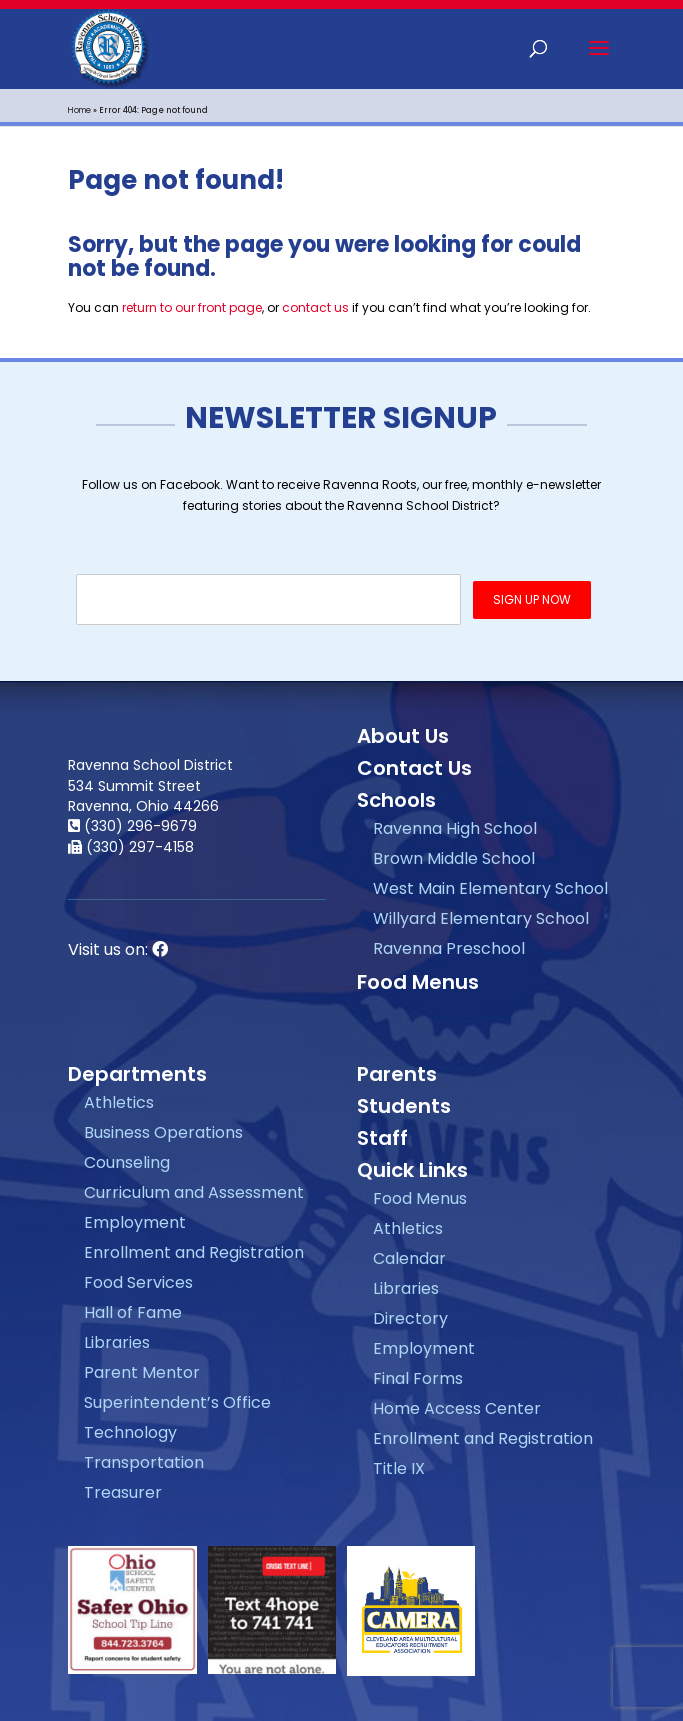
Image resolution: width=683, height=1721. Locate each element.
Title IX (399, 1468)
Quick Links (412, 1170)
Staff (382, 1138)
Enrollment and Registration (194, 1252)
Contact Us (414, 768)
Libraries (117, 1342)
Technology (130, 1432)
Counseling (127, 1162)
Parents (397, 1074)
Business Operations (163, 1132)
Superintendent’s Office (177, 1402)
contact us (315, 307)
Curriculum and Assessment (194, 1192)
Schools (396, 800)
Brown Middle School (454, 858)
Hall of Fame (133, 1312)
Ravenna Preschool (449, 948)
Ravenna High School (455, 828)
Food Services (138, 1282)
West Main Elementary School (490, 888)
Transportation (144, 1462)
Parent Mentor (142, 1372)
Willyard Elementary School (481, 918)
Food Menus (418, 982)
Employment (135, 1222)
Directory (410, 1318)
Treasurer (123, 1492)
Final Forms (418, 1378)
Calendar (409, 1258)
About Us (403, 736)
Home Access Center (457, 1408)
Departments (137, 1074)
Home (79, 110)
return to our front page (192, 307)
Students (404, 1106)
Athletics (119, 1102)
